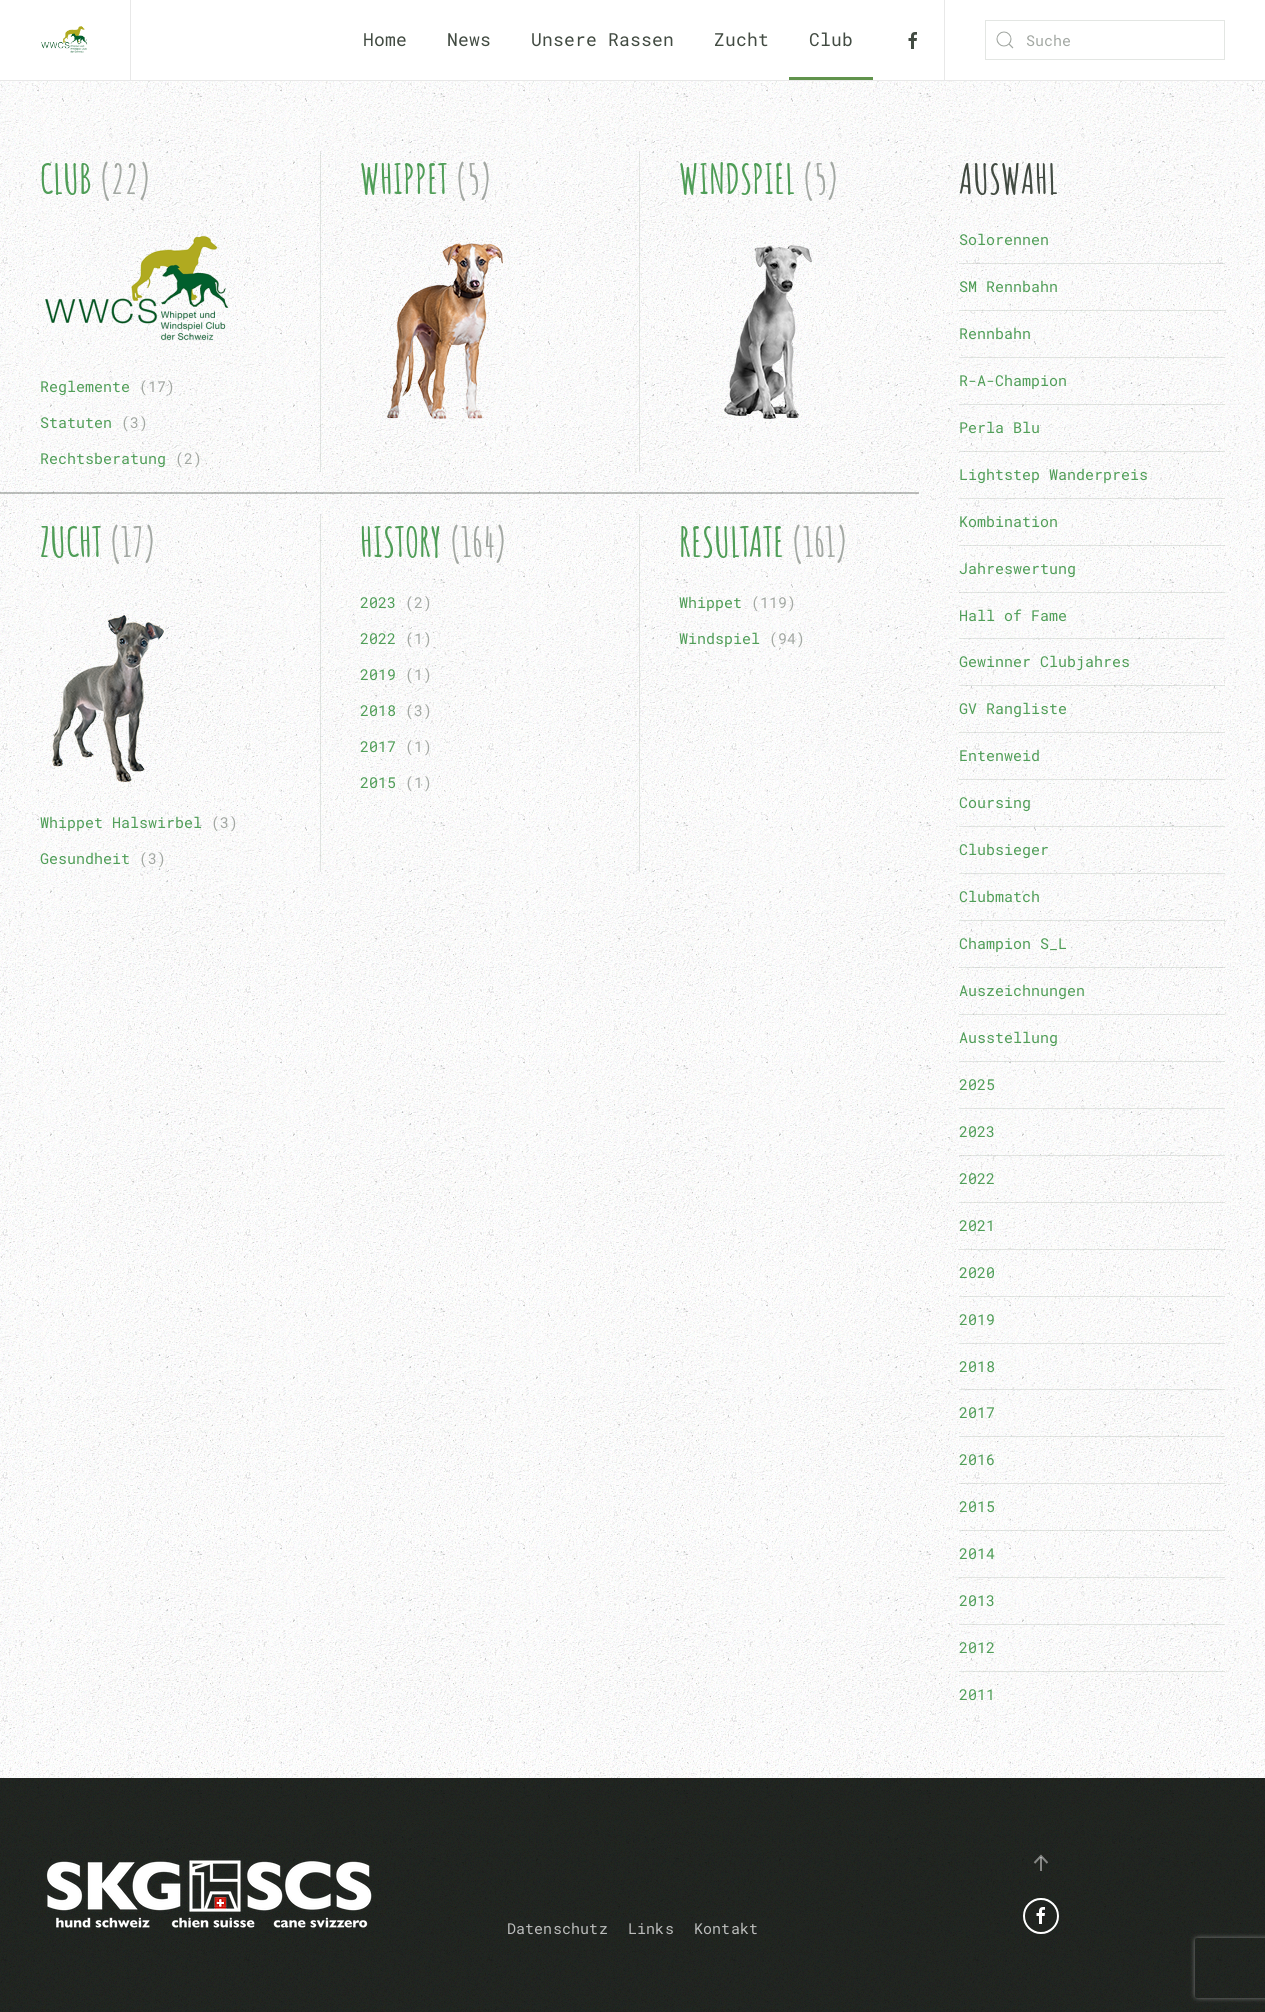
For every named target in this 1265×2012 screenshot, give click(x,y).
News (469, 39)
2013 (977, 1600)
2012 (977, 1647)
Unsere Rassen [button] (602, 39)
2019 (378, 674)
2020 (977, 1272)
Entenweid (999, 755)
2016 (977, 1459)
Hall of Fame (1013, 615)
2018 (378, 710)
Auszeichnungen (1022, 990)
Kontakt (726, 1928)
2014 (977, 1553)
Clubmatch (999, 896)
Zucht (71, 541)
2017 (378, 746)
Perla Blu (999, 427)
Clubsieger (1004, 849)
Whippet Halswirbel (121, 822)
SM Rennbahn (1008, 286)
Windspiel (737, 178)
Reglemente (85, 386)
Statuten (76, 422)
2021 (977, 1225)
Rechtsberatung (103, 458)
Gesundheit (85, 858)
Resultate (731, 541)
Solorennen (1004, 239)
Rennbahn (995, 333)
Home (385, 39)
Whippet (404, 178)
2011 (977, 1694)
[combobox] (1105, 40)
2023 (378, 602)
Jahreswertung (1017, 568)
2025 (977, 1084)
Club (66, 178)
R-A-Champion (1013, 380)
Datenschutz (557, 1928)
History (401, 541)
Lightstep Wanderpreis (1053, 474)
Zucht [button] (741, 39)
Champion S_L (1013, 943)
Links (651, 1928)
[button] (1041, 1863)
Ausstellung (1008, 1037)
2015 (378, 782)
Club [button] (831, 39)
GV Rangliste (1013, 708)
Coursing (995, 802)
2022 (378, 638)
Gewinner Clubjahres (1044, 661)
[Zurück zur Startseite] (65, 40)
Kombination (1008, 521)
